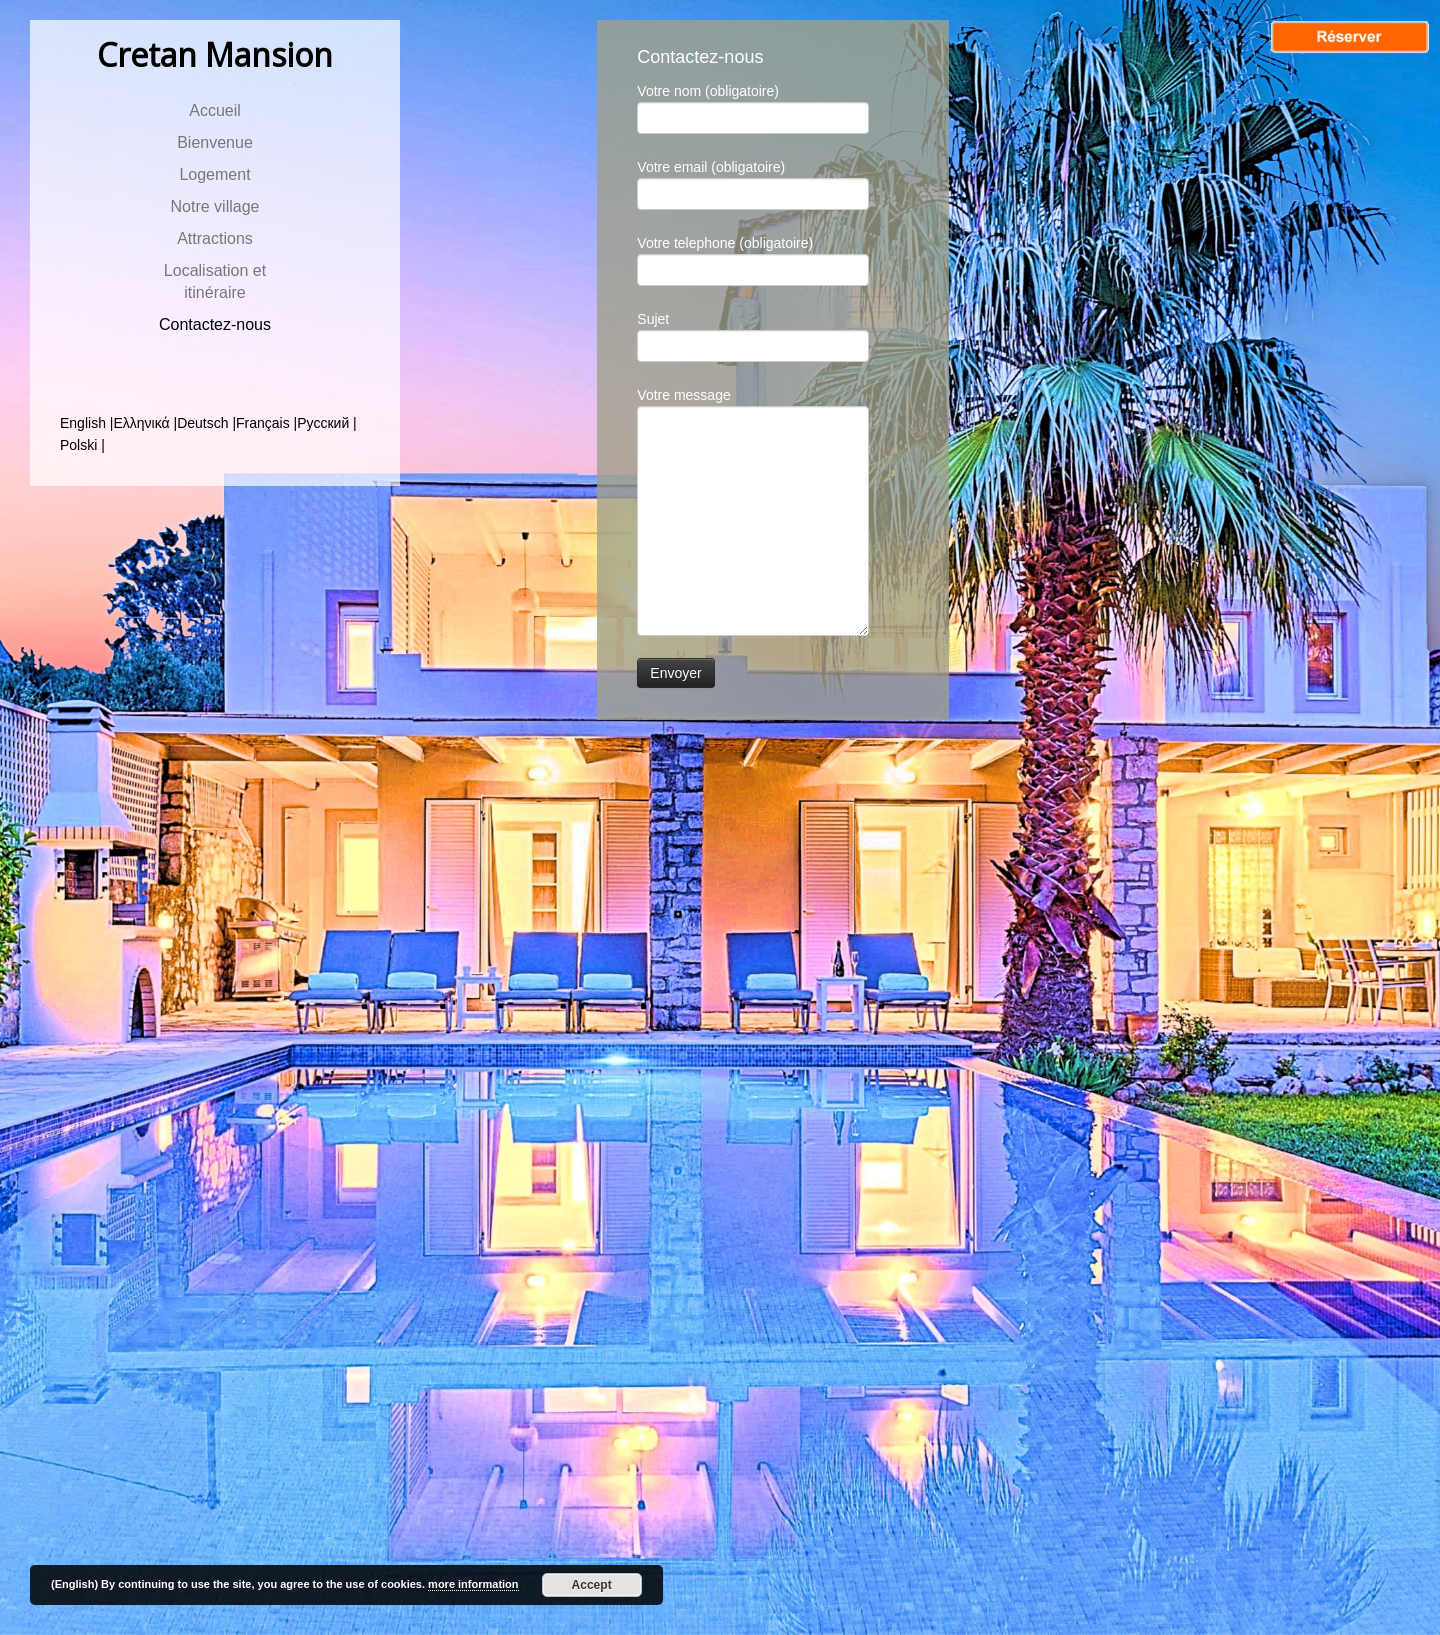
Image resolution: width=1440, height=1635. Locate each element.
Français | (266, 423)
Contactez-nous (215, 324)
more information (473, 1584)
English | (86, 423)
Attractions (215, 238)
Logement (214, 174)
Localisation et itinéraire (215, 281)
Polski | (82, 445)
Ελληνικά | (145, 423)
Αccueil (215, 110)
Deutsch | (206, 423)
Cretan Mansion (215, 54)
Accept (592, 1585)
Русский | (326, 423)
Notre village (215, 206)
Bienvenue (215, 142)
